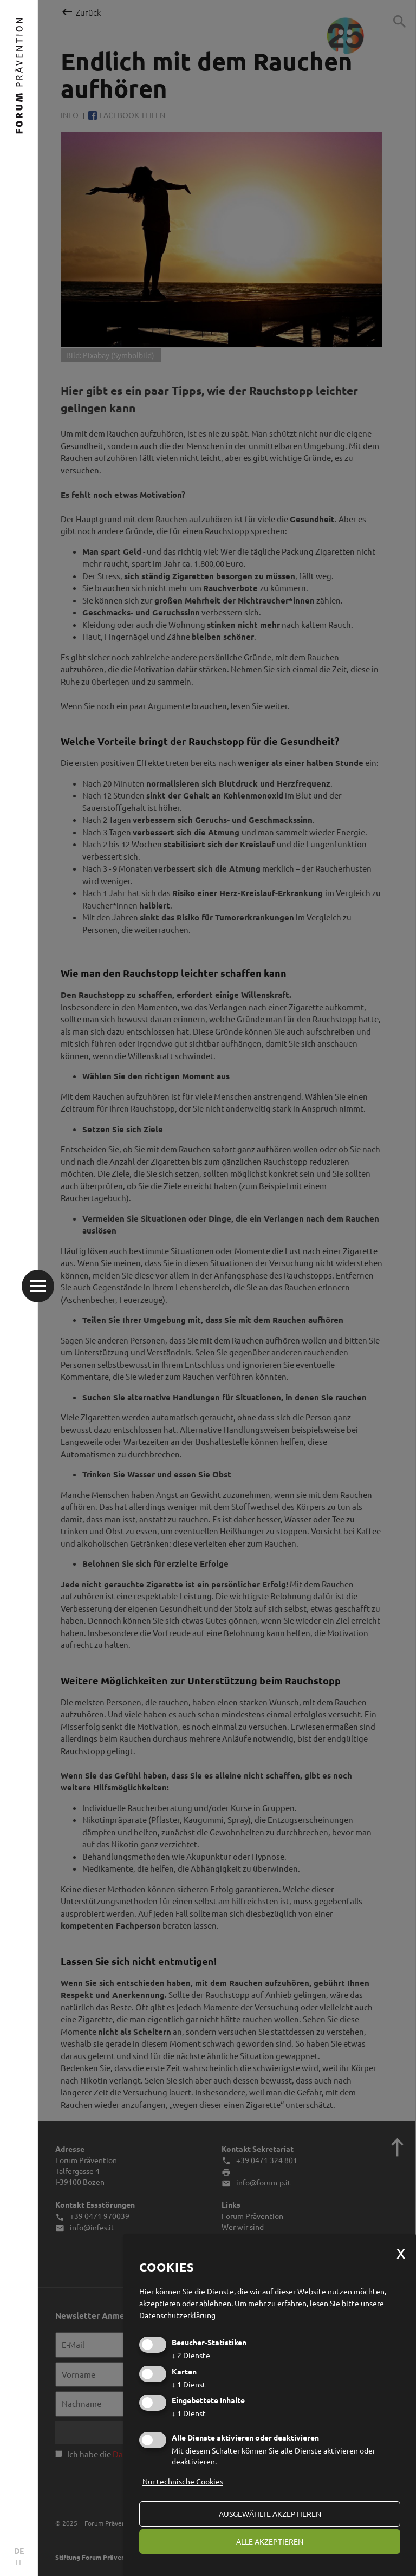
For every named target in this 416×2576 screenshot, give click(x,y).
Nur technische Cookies (182, 2481)
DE (19, 2550)
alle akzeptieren (269, 2541)
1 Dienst (189, 2384)
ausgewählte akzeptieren (270, 2514)
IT (19, 2562)
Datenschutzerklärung (177, 2315)
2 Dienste (191, 2355)
